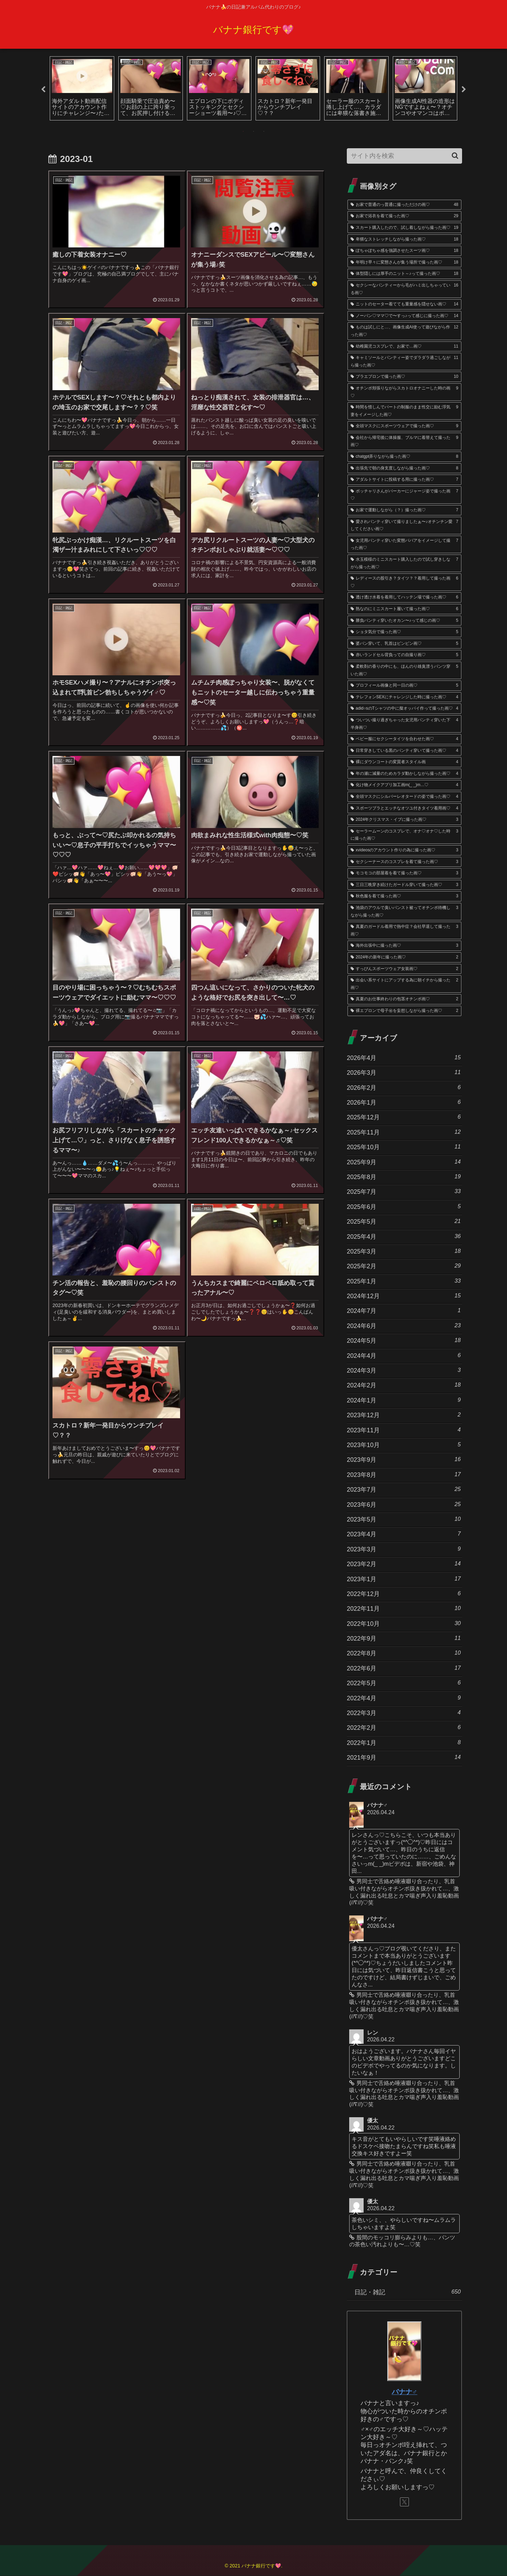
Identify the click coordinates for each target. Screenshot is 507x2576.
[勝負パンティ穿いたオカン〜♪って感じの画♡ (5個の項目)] (404, 621)
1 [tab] (243, 131)
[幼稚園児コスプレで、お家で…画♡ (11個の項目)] (404, 346)
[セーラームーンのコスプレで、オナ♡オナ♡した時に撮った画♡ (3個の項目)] (404, 835)
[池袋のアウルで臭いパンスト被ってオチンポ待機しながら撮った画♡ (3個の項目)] (404, 912)
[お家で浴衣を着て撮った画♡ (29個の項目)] (404, 216)
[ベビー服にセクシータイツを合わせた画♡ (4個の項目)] (404, 739)
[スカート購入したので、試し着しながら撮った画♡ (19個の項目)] (404, 228)
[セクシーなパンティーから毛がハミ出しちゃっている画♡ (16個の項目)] (404, 289)
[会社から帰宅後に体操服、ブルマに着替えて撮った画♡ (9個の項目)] (404, 442)
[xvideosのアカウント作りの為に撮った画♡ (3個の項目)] (404, 851)
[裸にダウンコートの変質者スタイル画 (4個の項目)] (404, 762)
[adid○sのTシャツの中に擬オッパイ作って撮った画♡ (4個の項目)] (404, 709)
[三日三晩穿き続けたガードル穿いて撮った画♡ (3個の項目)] (404, 885)
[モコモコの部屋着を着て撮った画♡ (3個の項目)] (404, 874)
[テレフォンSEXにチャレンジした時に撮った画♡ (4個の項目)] (404, 697)
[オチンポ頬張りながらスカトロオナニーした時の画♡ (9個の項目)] (404, 392)
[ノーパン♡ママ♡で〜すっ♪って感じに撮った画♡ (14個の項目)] (404, 316)
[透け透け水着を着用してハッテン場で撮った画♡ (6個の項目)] (404, 598)
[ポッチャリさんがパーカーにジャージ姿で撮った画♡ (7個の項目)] (404, 495)
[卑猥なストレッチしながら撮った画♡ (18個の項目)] (404, 240)
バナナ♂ (404, 2392)
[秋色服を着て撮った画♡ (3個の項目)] (404, 896)
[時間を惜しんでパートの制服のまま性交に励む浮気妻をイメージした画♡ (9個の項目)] (404, 411)
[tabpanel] (82, 88)
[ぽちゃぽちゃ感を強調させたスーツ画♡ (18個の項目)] (404, 251)
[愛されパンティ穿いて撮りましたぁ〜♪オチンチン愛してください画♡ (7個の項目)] (404, 526)
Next (463, 89)
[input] (404, 156)
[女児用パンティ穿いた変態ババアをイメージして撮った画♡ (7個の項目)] (404, 544)
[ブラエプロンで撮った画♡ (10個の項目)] (404, 377)
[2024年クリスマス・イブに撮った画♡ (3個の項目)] (404, 820)
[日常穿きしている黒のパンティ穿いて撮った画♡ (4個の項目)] (404, 751)
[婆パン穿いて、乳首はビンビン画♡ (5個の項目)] (404, 644)
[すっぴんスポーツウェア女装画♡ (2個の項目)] (404, 969)
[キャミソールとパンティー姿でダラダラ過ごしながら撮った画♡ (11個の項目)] (404, 362)
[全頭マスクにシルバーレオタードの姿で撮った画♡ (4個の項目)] (404, 797)
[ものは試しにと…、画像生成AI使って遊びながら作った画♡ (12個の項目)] (404, 331)
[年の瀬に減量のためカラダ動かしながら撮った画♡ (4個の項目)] (404, 774)
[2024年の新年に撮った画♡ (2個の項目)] (404, 958)
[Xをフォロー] (404, 2502)
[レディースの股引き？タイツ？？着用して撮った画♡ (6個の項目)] (404, 582)
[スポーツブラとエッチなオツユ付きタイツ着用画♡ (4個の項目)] (404, 809)
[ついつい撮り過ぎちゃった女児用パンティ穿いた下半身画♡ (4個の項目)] (404, 724)
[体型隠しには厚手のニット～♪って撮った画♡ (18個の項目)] (404, 274)
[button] (455, 156)
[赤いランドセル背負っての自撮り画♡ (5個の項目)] (404, 655)
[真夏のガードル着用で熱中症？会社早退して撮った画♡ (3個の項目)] (404, 931)
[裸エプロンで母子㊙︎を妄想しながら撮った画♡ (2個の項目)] (404, 1011)
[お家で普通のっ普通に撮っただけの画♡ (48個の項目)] (404, 205)
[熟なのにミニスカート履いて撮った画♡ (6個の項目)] (404, 609)
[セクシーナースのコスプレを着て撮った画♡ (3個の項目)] (404, 862)
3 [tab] (263, 131)
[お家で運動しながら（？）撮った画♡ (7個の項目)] (404, 510)
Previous (43, 89)
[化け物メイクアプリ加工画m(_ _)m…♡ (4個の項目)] (404, 785)
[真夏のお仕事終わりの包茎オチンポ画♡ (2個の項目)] (404, 999)
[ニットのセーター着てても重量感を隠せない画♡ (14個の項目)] (404, 305)
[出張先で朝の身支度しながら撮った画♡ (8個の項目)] (404, 469)
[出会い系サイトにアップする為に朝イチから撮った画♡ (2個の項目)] (404, 984)
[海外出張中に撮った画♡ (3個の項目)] (404, 946)
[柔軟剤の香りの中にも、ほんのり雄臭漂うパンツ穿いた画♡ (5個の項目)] (404, 670)
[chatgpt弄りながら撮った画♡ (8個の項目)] (404, 457)
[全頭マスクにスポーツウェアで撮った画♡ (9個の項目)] (404, 426)
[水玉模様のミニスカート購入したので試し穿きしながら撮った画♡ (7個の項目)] (404, 563)
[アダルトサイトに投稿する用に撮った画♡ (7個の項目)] (404, 480)
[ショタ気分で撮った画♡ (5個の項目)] (404, 632)
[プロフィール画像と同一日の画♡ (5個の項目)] (404, 686)
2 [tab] (253, 131)
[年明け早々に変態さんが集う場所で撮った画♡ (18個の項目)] (404, 263)
